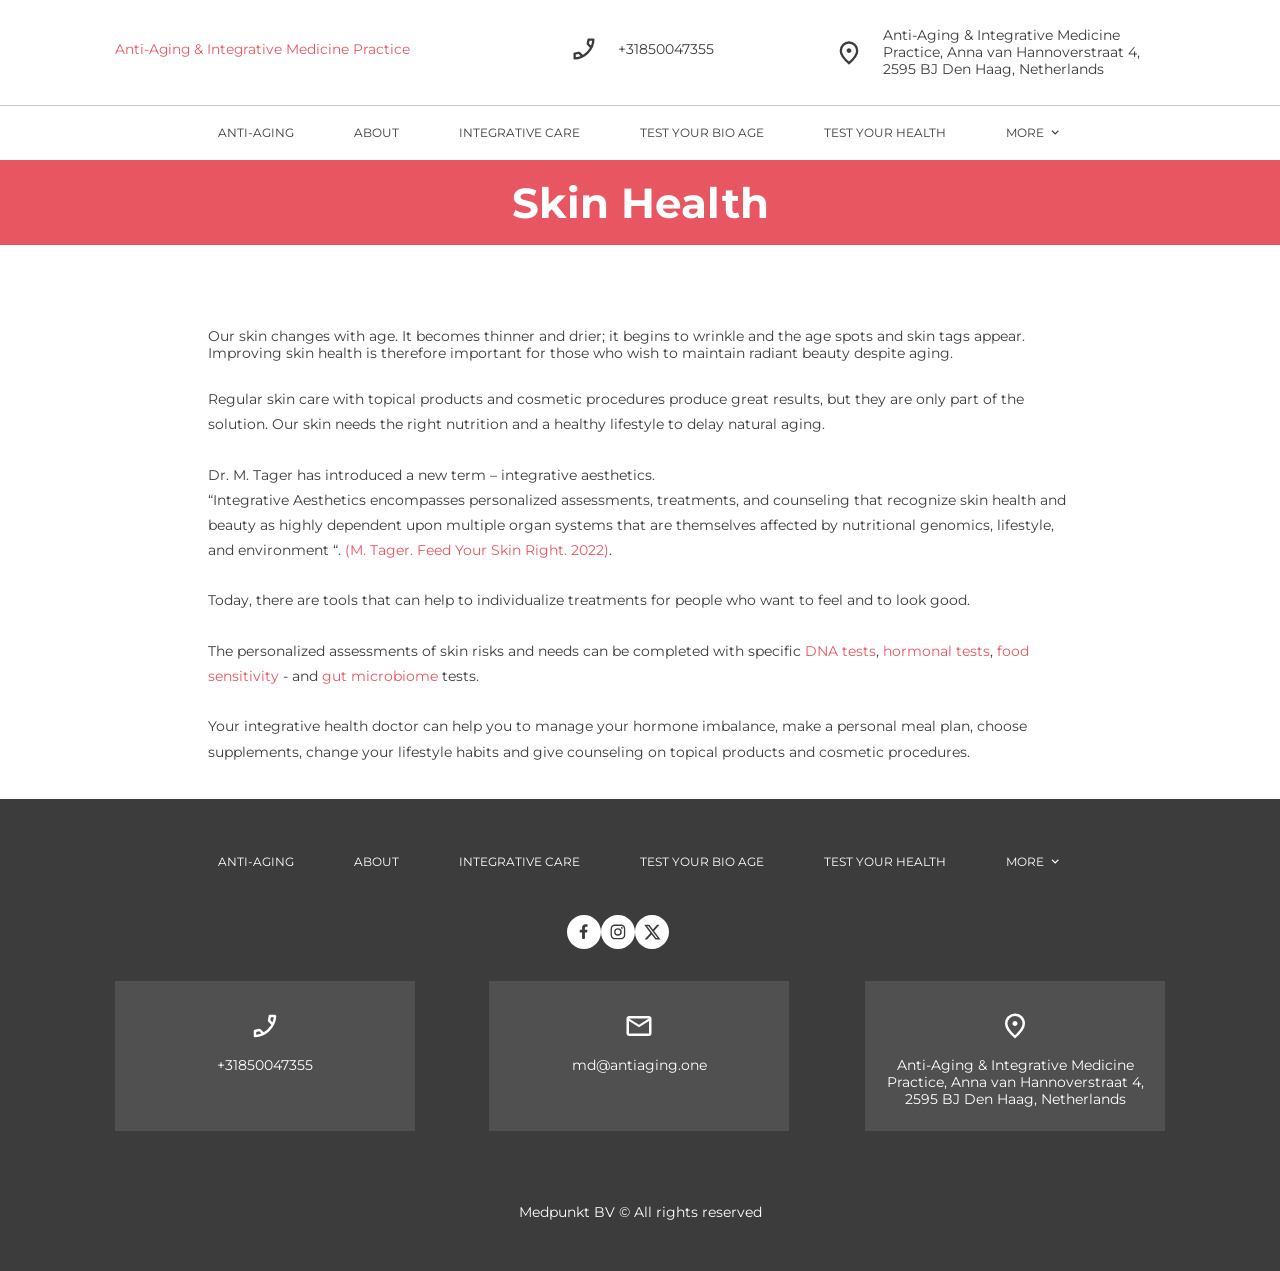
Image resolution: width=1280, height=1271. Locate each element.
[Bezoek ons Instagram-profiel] (618, 932)
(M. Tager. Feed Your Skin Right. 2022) (477, 550)
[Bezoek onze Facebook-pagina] (584, 932)
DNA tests (840, 651)
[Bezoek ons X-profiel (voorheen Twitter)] (652, 932)
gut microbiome (380, 676)
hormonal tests (936, 651)
